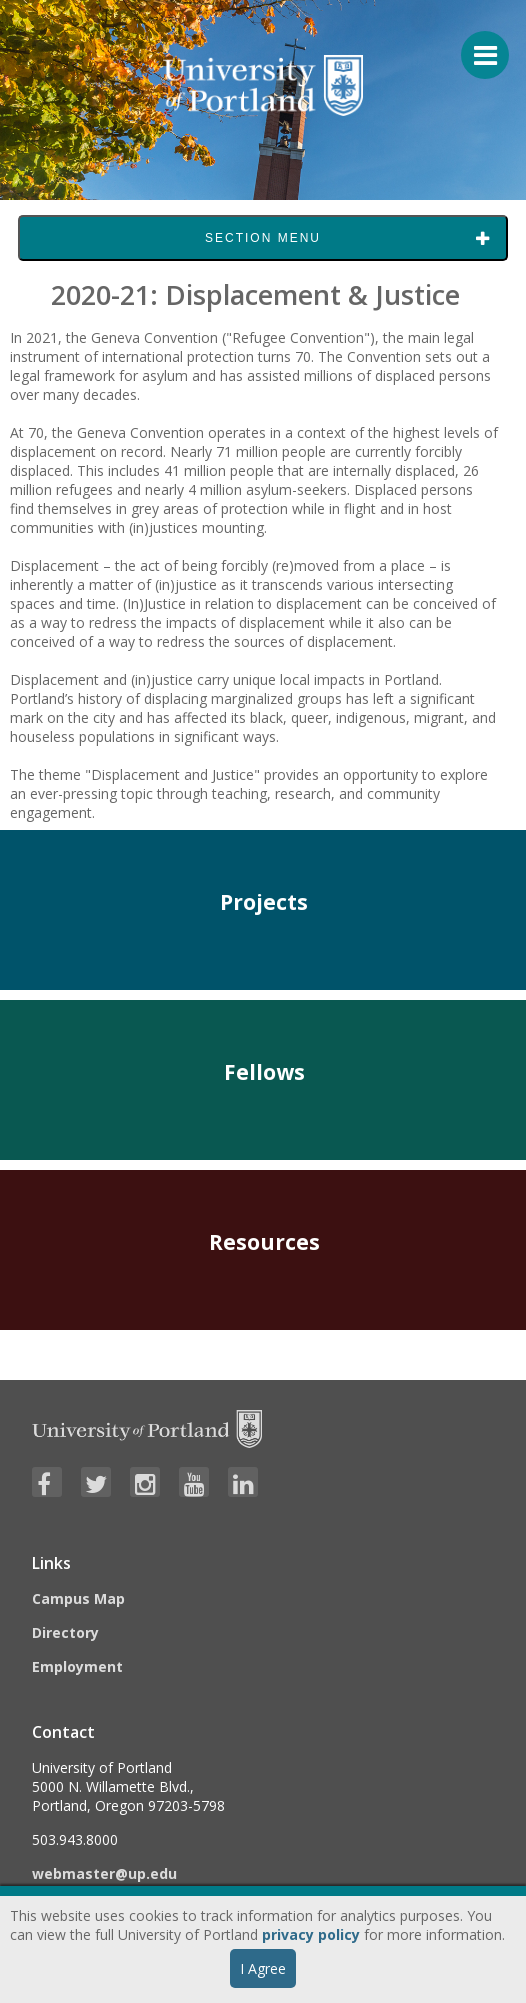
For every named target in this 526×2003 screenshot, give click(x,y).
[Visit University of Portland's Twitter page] (96, 1482)
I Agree (263, 1968)
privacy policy (311, 1934)
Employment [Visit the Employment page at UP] (77, 1666)
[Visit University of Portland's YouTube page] (194, 1482)
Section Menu (263, 238)
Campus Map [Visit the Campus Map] (78, 1598)
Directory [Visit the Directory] (65, 1632)
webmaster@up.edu (104, 1873)
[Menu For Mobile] (476, 45)
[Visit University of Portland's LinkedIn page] (243, 1482)
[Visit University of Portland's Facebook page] (47, 1482)
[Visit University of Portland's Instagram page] (145, 1482)
